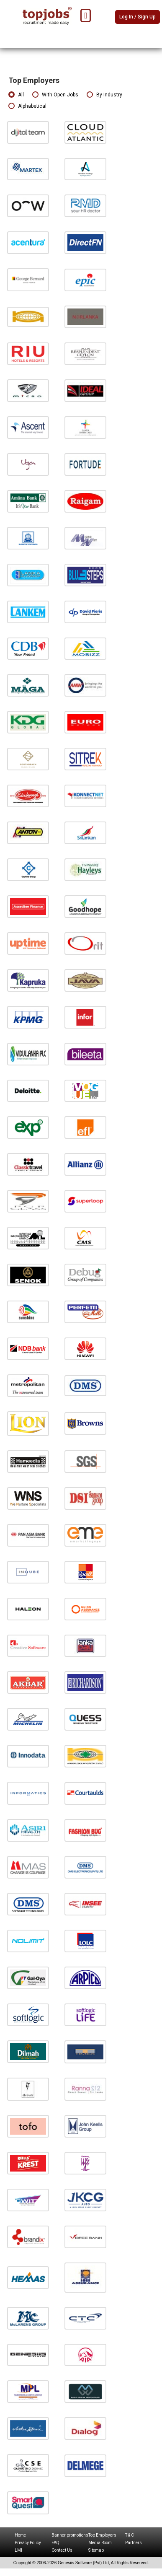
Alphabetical (27, 106)
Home (20, 2535)
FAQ (55, 2542)
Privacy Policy (28, 2542)
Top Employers (102, 2535)
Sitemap (96, 2550)
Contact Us (61, 2550)
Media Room (100, 2542)
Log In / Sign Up (137, 17)
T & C (129, 2535)
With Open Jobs (55, 94)
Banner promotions (69, 2535)
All (16, 94)
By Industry (104, 94)
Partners (133, 2542)
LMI (18, 2550)
